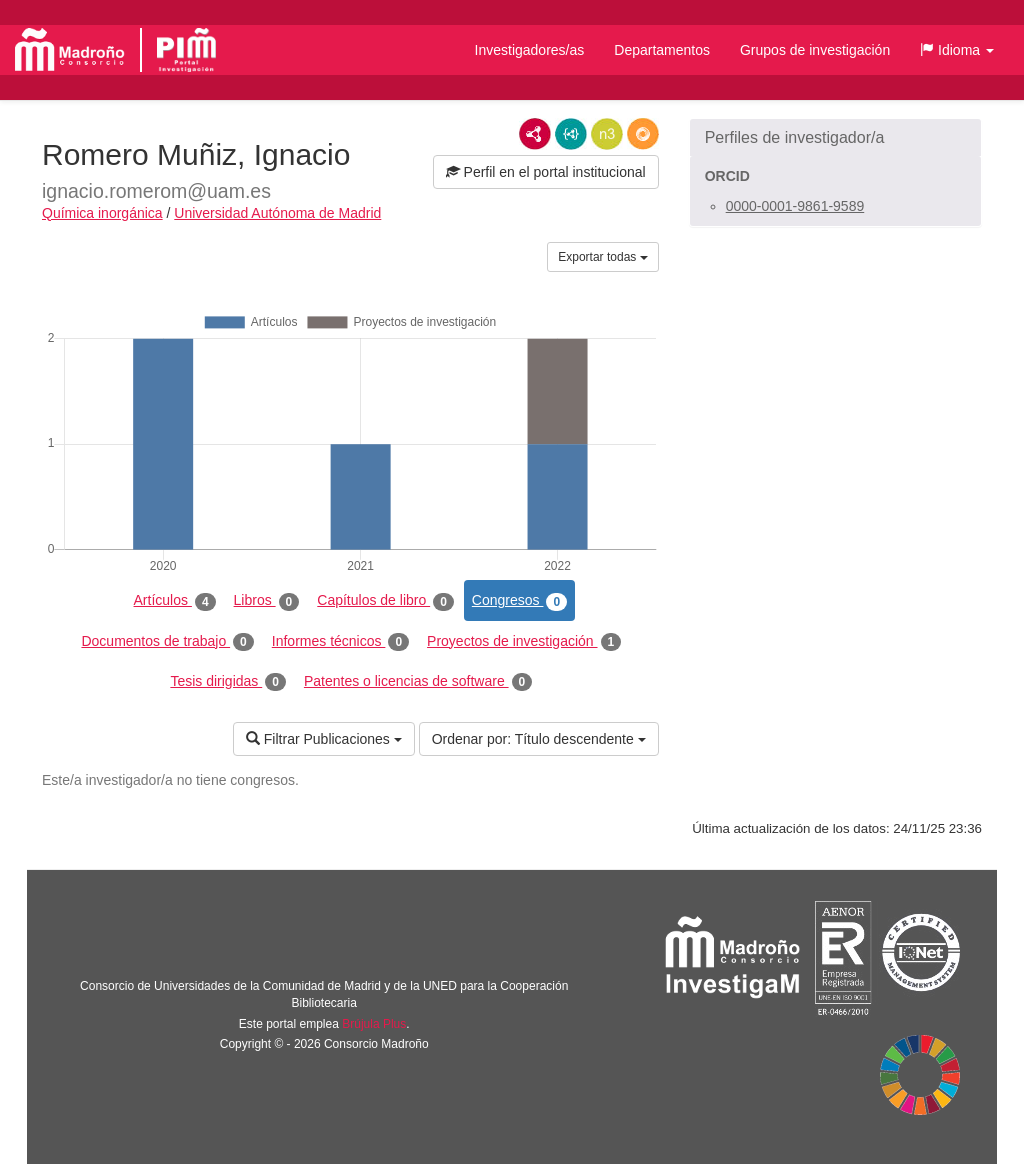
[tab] (835, 138)
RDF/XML (535, 134)
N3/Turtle (607, 134)
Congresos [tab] (519, 601)
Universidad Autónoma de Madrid (277, 213)
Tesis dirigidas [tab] (228, 682)
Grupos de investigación (815, 50)
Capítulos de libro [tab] (385, 601)
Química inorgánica (102, 213)
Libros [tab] (267, 601)
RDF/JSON (643, 134)
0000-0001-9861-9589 (795, 206)
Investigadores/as (530, 50)
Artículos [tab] (175, 601)
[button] (957, 50)
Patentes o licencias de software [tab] (418, 682)
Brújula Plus (374, 1024)
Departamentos (662, 50)
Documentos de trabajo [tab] (167, 642)
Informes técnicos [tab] (340, 642)
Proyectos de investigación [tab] (524, 642)
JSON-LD (571, 134)
